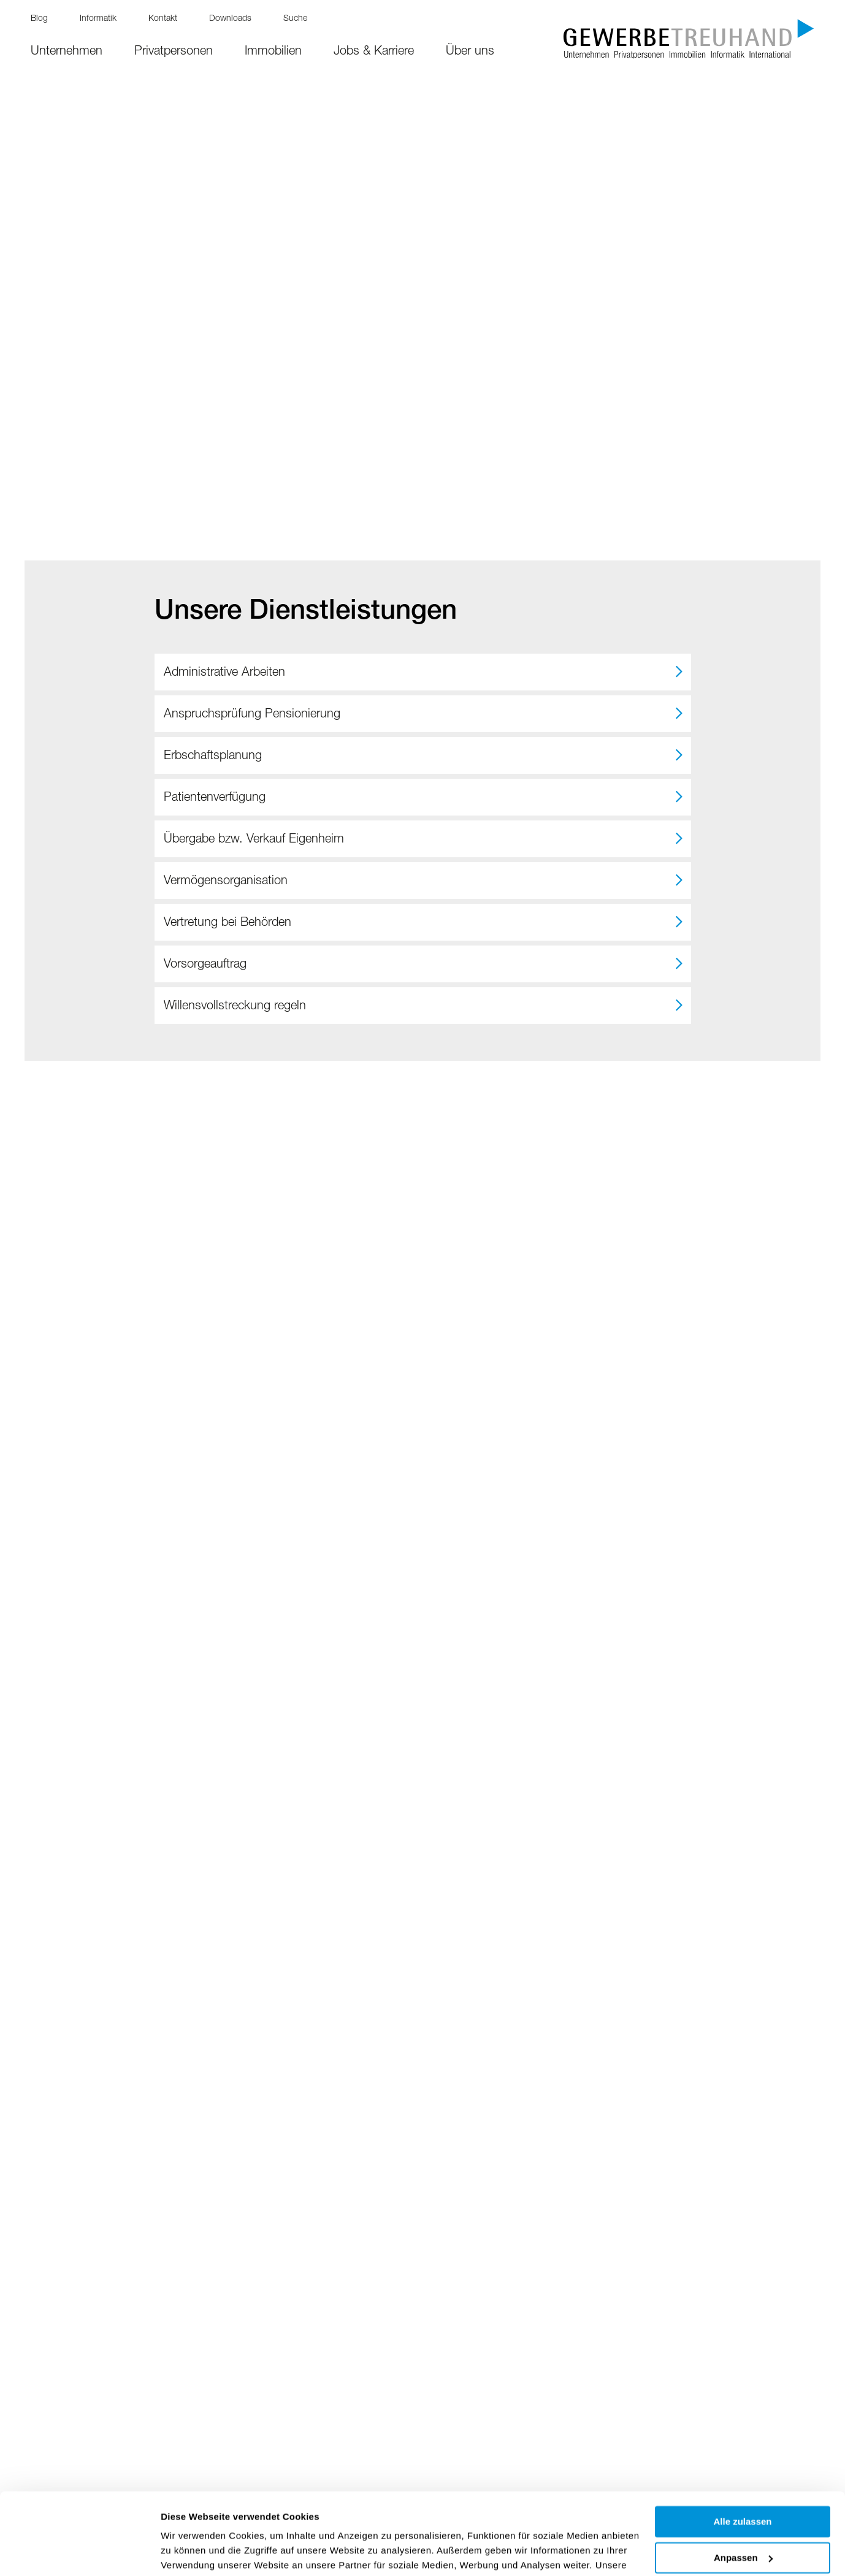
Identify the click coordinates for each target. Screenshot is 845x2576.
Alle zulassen (742, 2445)
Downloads (230, 19)
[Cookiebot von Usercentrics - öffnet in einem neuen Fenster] (79, 2552)
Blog (39, 19)
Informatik (98, 19)
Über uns (470, 52)
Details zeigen (192, 2552)
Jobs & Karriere (374, 52)
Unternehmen (66, 52)
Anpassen (743, 2481)
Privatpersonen (173, 52)
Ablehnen (742, 2517)
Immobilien (273, 52)
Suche (295, 19)
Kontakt (162, 19)
